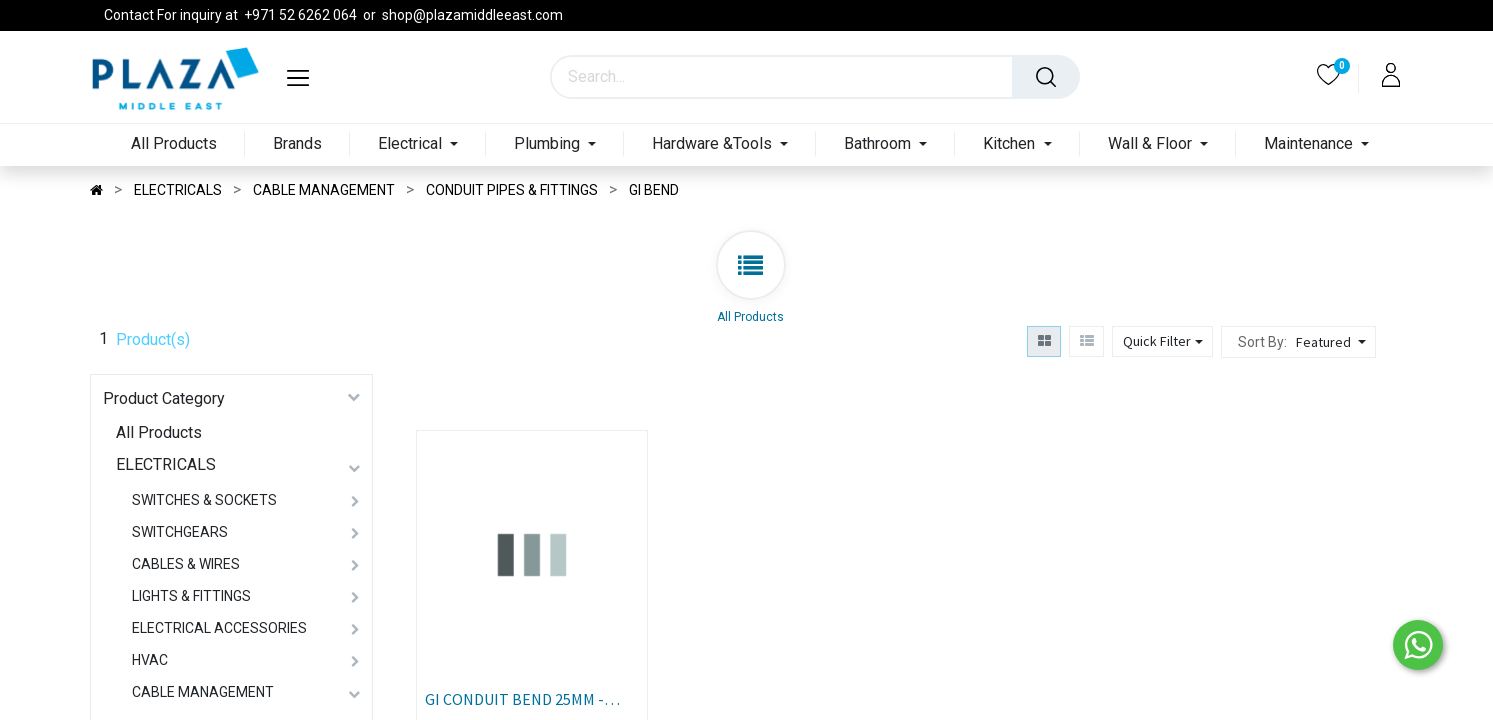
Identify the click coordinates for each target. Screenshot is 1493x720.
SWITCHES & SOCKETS (204, 500)
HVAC (150, 660)
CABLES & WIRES (186, 564)
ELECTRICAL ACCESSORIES (219, 628)
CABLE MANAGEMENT (203, 692)
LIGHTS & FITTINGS (191, 596)
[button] (1333, 342)
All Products (159, 432)
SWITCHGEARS (180, 532)
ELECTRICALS (166, 464)
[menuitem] (174, 144)
